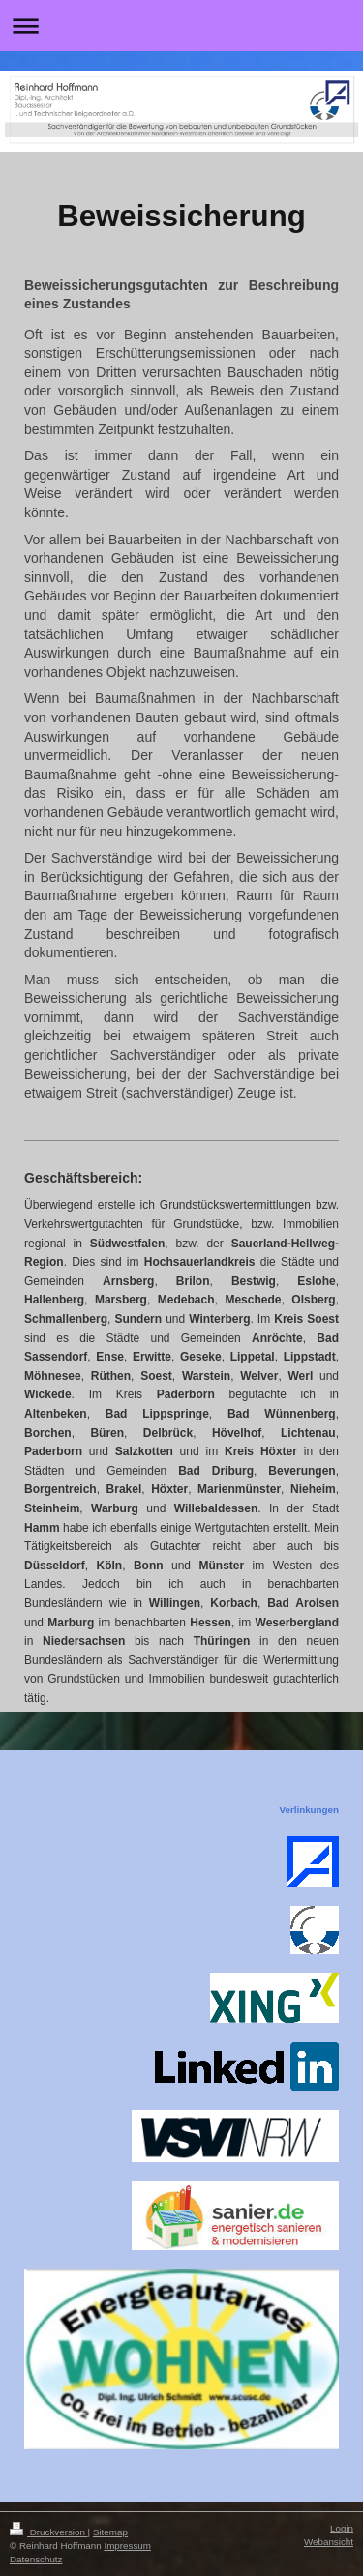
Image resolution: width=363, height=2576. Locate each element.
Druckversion (49, 2532)
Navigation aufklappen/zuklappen (181, 25)
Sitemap (110, 2532)
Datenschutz (36, 2559)
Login (341, 2528)
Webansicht (328, 2541)
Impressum (127, 2545)
